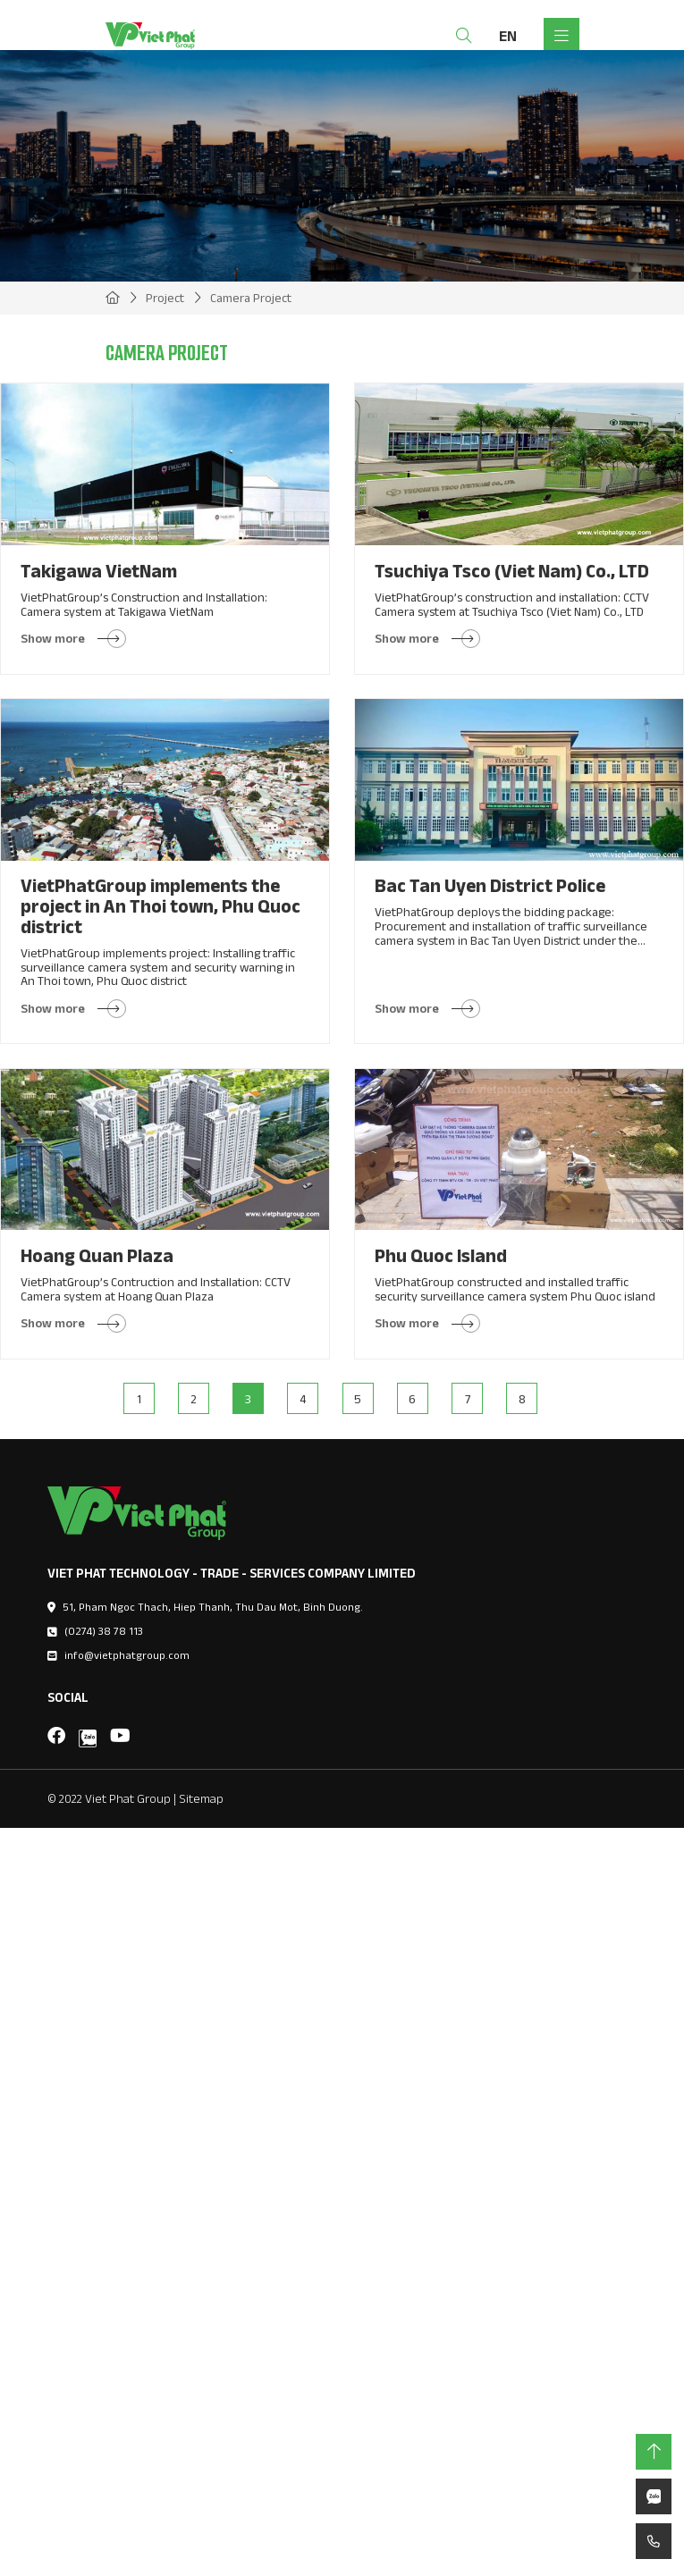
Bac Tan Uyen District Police (490, 885)
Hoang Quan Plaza (97, 1255)
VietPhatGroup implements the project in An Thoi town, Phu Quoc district (160, 905)
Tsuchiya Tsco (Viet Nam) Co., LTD (512, 570)
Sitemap (201, 1798)
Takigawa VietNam (99, 570)
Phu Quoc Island (441, 1255)
